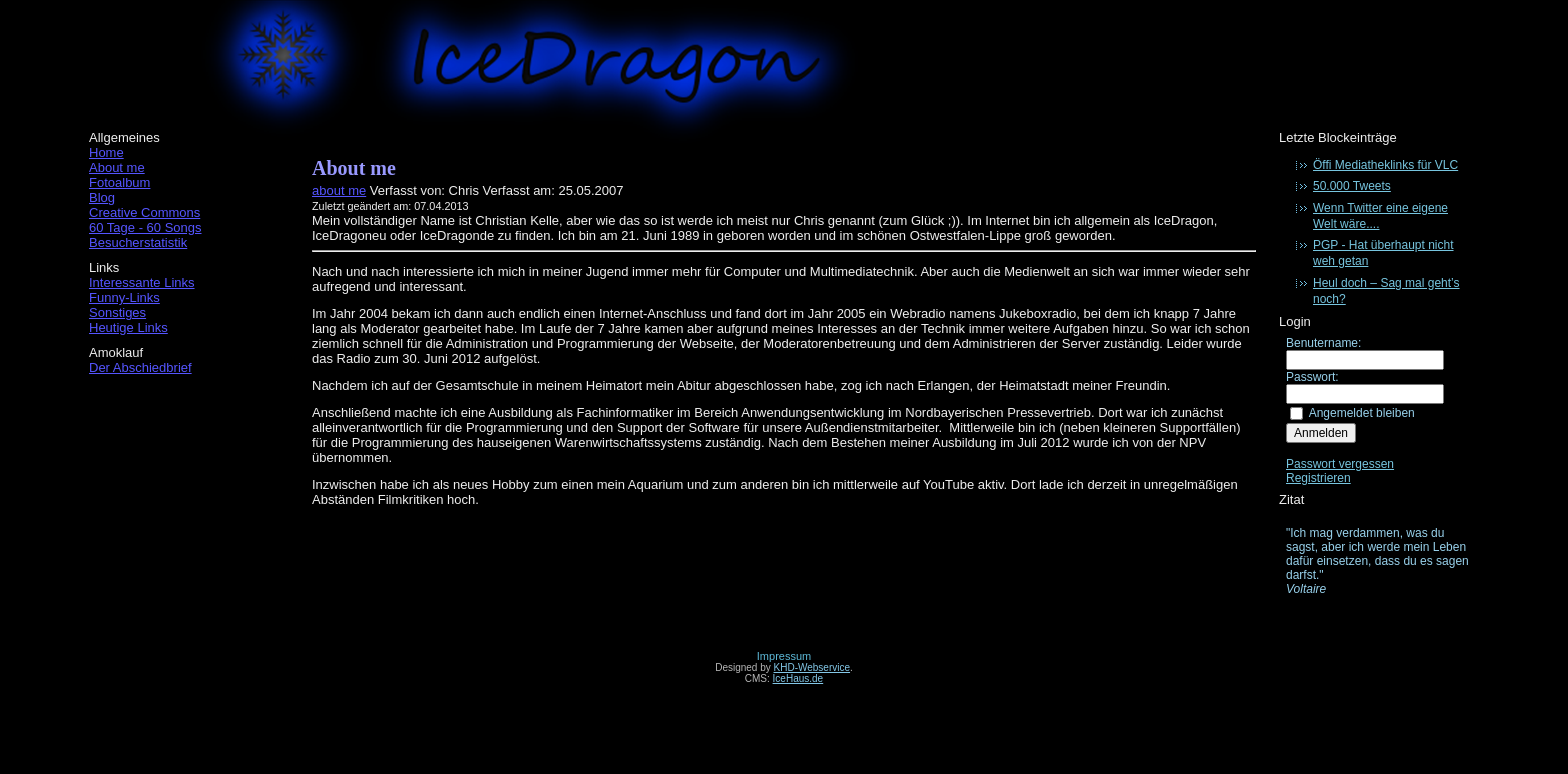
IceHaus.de (798, 678)
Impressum (784, 656)
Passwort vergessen (1340, 464)
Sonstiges (117, 312)
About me (117, 167)
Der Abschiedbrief (140, 367)
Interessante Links (142, 282)
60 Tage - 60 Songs (145, 227)
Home (106, 152)
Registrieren (1318, 478)
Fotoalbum (119, 182)
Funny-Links (124, 297)
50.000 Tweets (1352, 186)
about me (339, 190)
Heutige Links (128, 327)
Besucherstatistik (138, 242)
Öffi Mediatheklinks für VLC (1385, 165)
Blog (102, 197)
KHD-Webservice (812, 667)
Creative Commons (144, 212)
